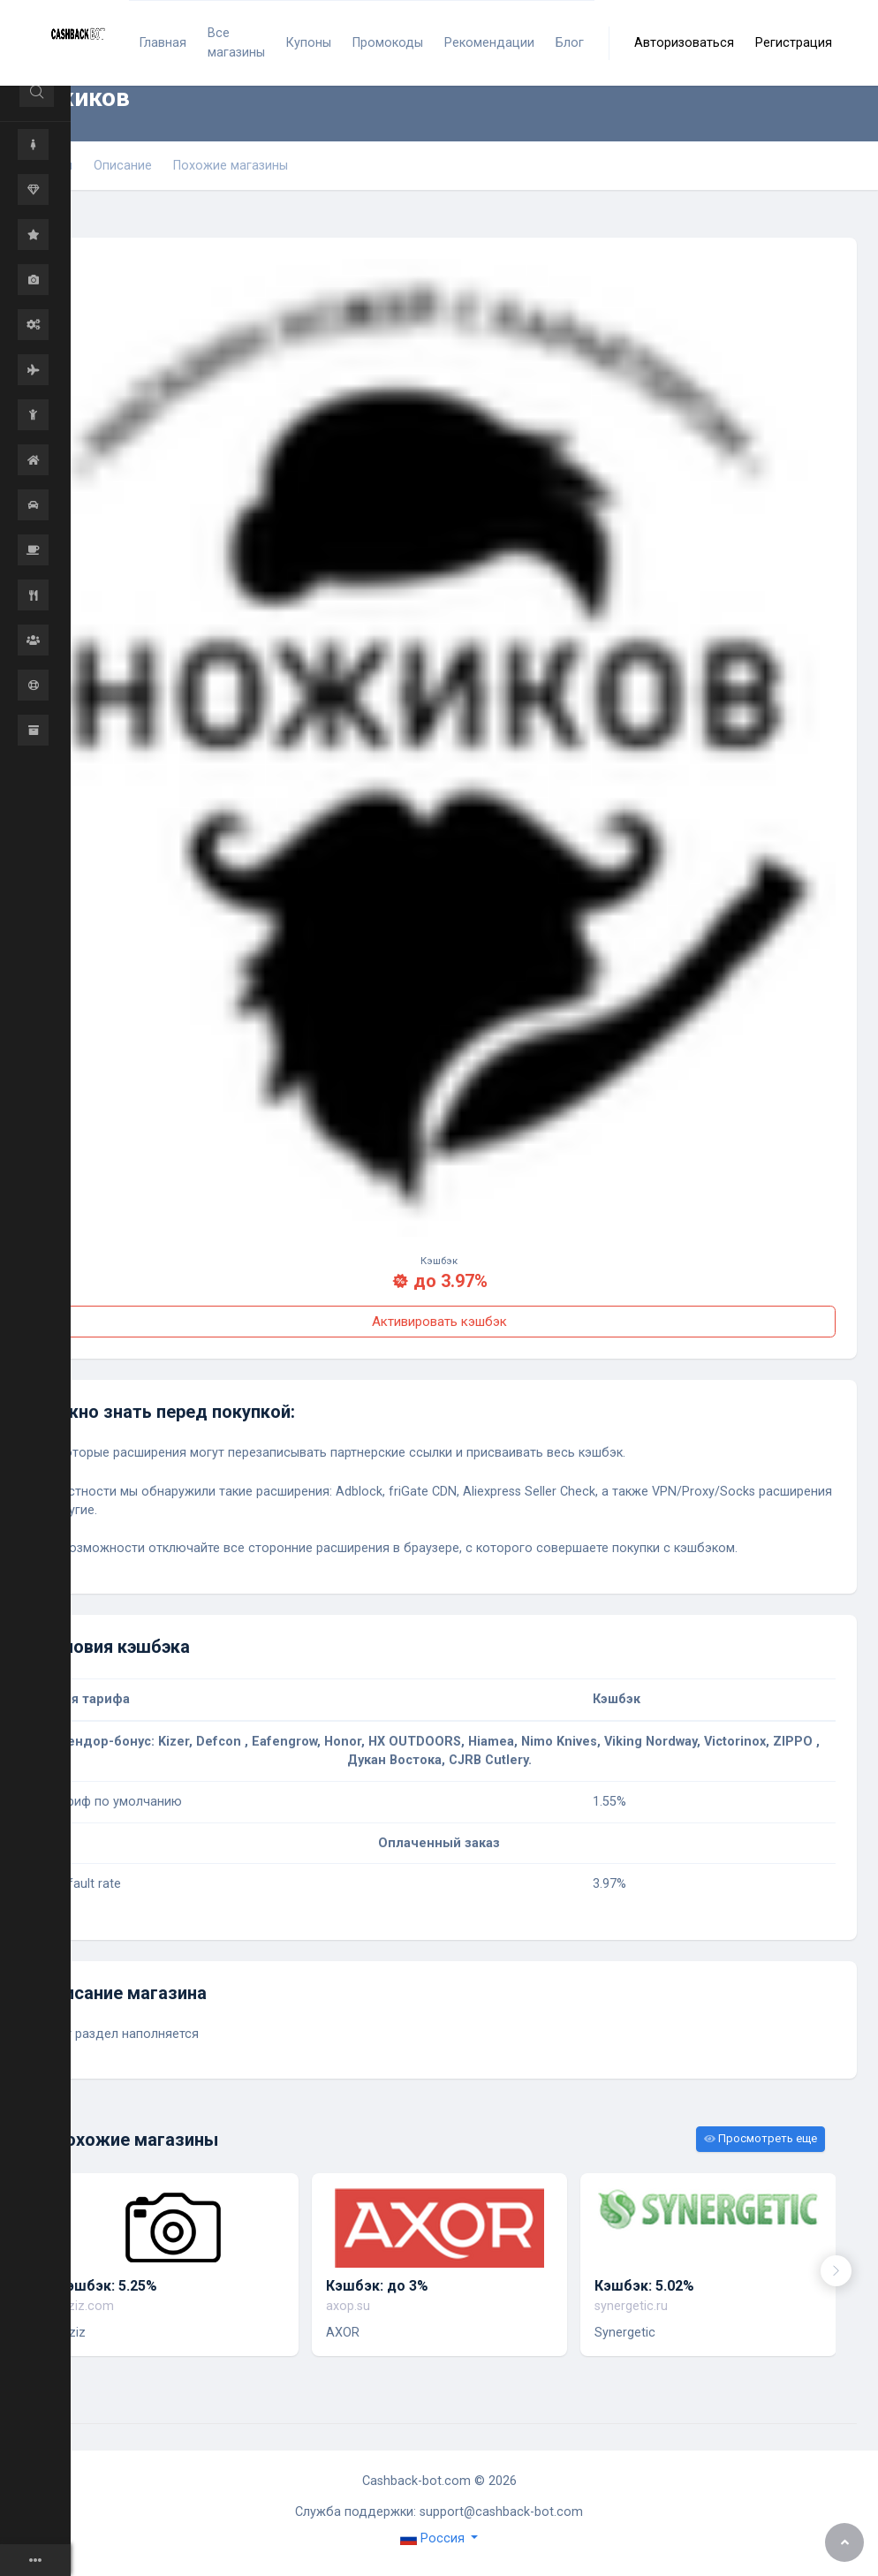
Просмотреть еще (760, 2138)
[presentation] (836, 2270)
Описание (123, 165)
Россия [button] (434, 2538)
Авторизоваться (684, 42)
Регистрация (793, 42)
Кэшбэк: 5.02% (644, 2285)
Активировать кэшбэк (439, 1322)
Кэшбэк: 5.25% (107, 2285)
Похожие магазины (230, 165)
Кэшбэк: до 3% (377, 2285)
